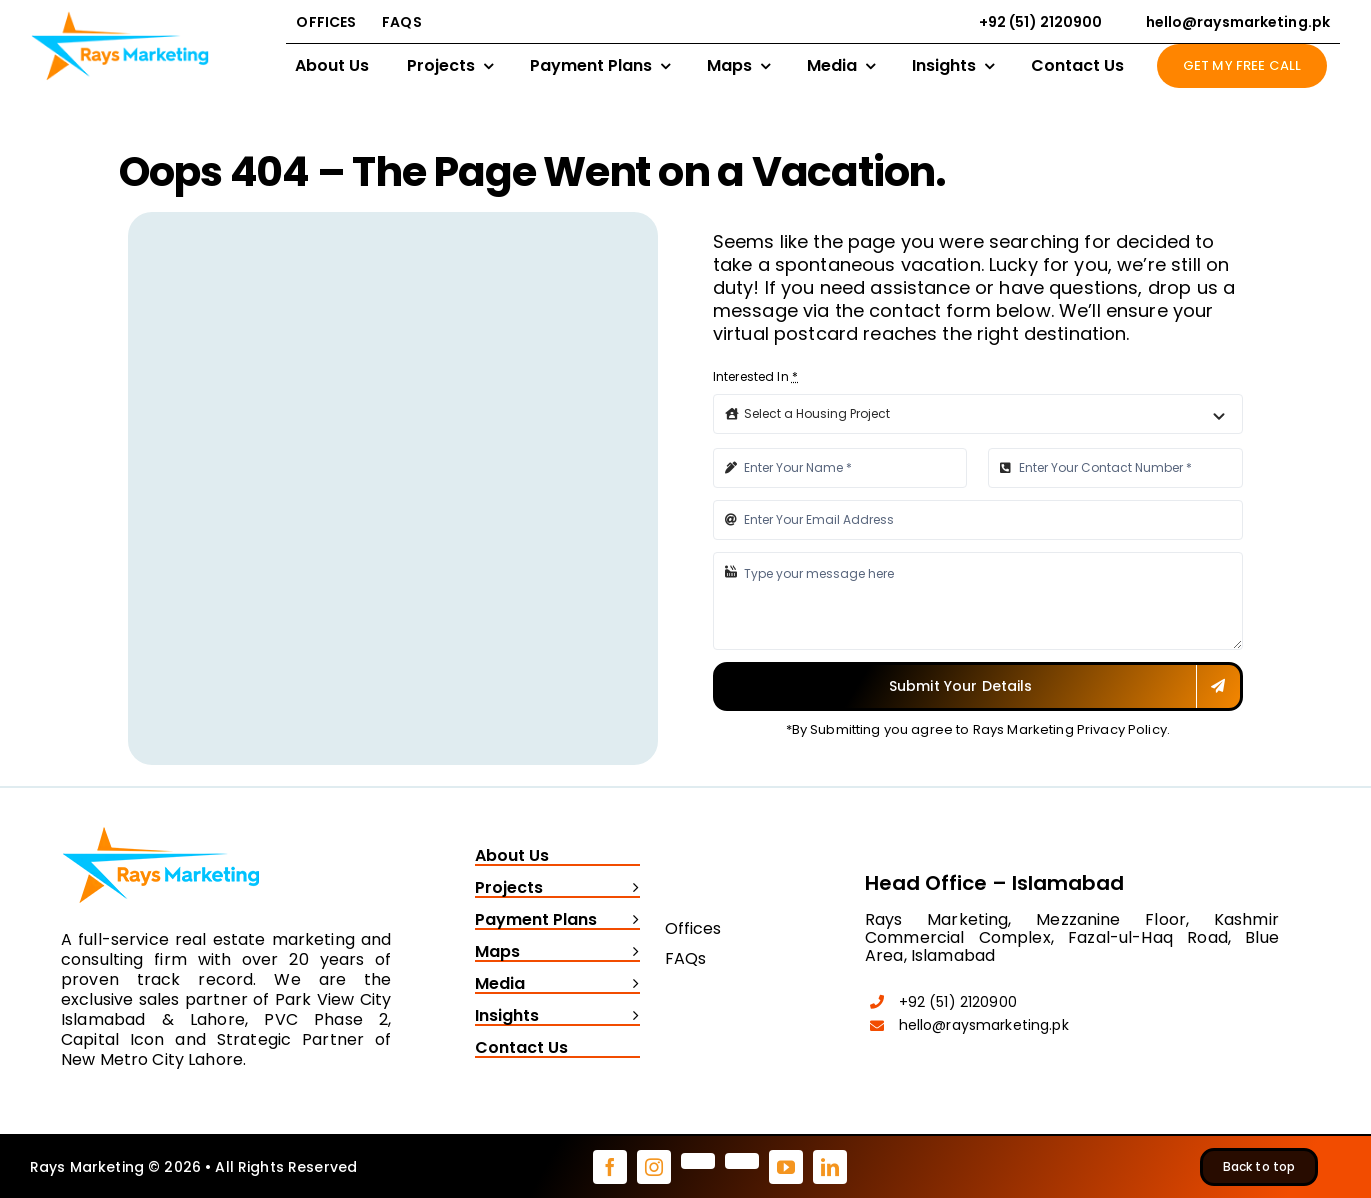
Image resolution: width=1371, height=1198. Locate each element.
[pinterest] (698, 1161)
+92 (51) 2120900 (958, 1002)
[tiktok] (742, 1161)
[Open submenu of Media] (631, 985)
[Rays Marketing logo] (161, 822)
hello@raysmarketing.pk (984, 1025)
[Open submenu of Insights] (631, 1017)
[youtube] (786, 1167)
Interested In (755, 376)
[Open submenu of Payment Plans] (631, 921)
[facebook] (610, 1167)
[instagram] (654, 1167)
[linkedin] (830, 1167)
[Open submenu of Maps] (631, 953)
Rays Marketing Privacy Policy (1070, 729)
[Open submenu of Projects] (631, 889)
